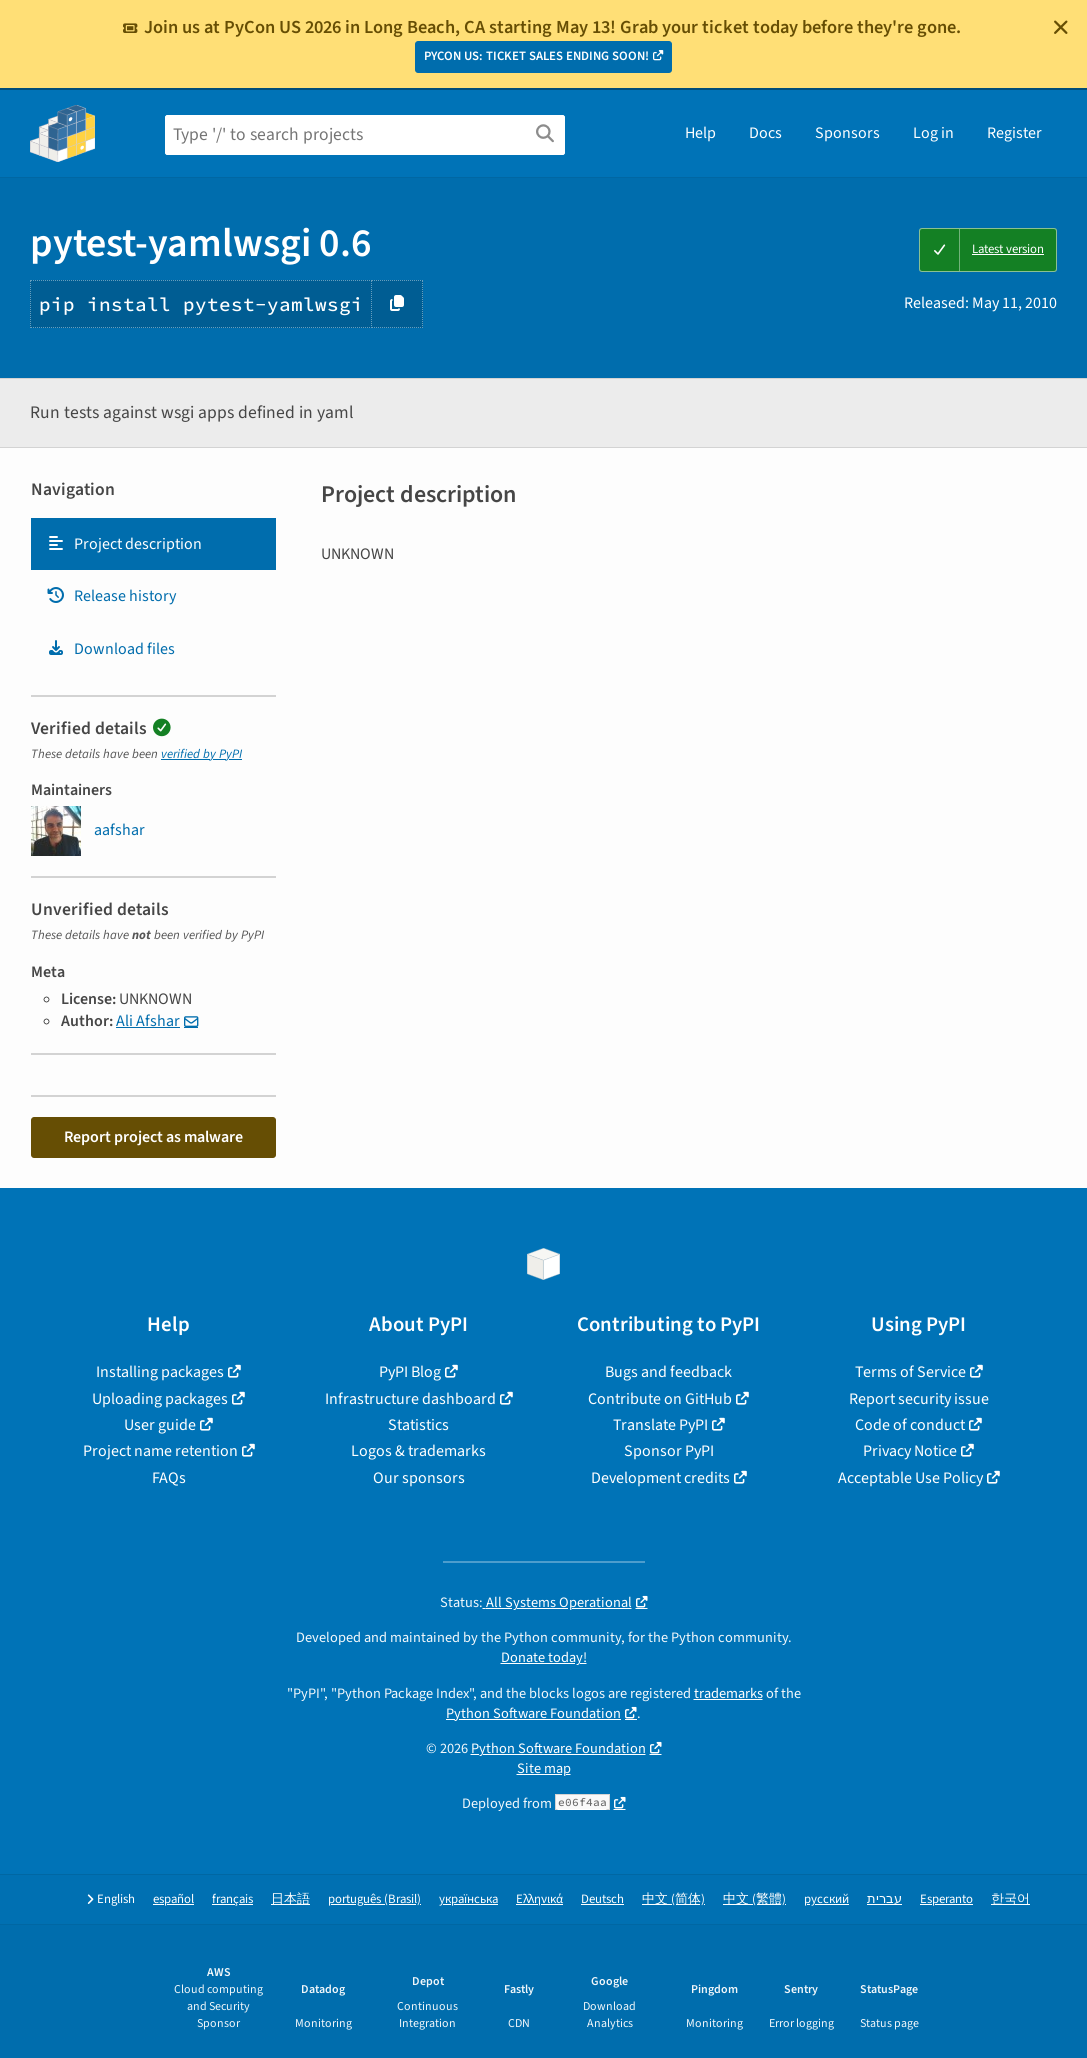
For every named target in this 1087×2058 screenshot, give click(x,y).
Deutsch (602, 1899)
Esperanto (946, 1899)
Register (1014, 133)
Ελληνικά (539, 1899)
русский (826, 1899)
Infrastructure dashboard (410, 1399)
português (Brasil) (374, 1899)
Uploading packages (160, 1399)
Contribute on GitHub (660, 1399)
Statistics (418, 1425)
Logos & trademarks (418, 1451)
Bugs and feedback (668, 1372)
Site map (544, 1768)
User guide (160, 1425)
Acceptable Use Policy (910, 1478)
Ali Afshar (148, 1021)
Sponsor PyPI (669, 1451)
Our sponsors (419, 1478)
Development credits (660, 1478)
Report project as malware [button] (153, 1137)
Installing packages (160, 1372)
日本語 (290, 1899)
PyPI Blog (410, 1372)
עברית (884, 1899)
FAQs (169, 1478)
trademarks (728, 1693)
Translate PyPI (660, 1425)
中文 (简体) (673, 1899)
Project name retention (160, 1451)
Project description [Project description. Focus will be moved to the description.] (124, 544)
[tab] (153, 544)
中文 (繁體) (754, 1899)
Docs (765, 133)
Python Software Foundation (533, 1713)
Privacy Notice (910, 1451)
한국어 (1010, 1899)
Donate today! (544, 1657)
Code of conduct (910, 1425)
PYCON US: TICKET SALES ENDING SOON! (536, 56)
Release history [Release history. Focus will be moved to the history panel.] (111, 596)
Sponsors (847, 133)
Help (700, 133)
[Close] (1061, 27)
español (173, 1899)
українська (468, 1899)
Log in (933, 133)
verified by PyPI (201, 754)
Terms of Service (910, 1372)
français (232, 1899)
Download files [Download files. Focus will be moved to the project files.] (110, 649)
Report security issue (919, 1399)
